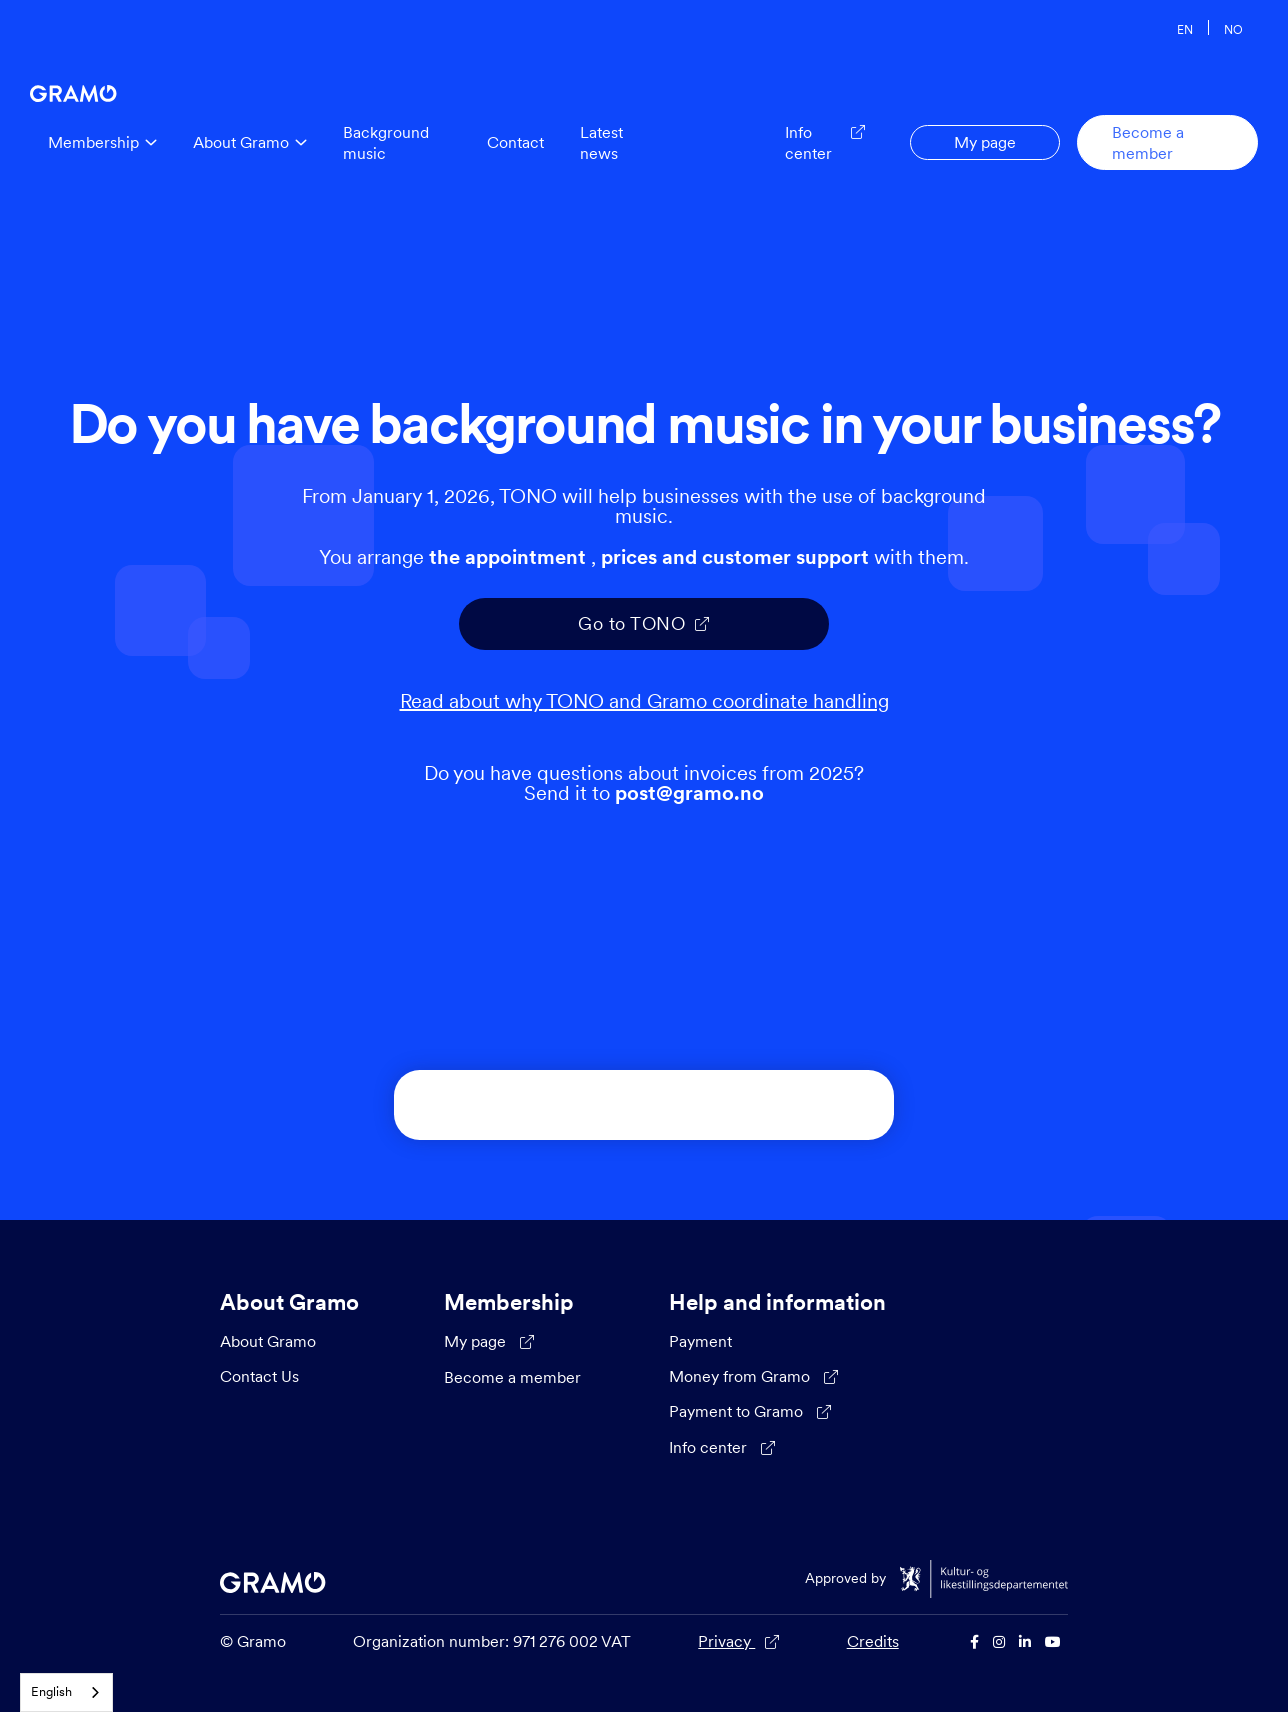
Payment (700, 1341)
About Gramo (268, 1341)
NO (1233, 28)
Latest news (601, 142)
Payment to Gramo (750, 1412)
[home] (73, 88)
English (51, 1691)
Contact (515, 142)
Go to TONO (644, 623)
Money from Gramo (753, 1377)
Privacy (738, 1642)
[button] (102, 142)
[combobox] (66, 1692)
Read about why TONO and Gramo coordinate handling (644, 701)
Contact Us (259, 1376)
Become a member (1148, 142)
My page (985, 142)
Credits (873, 1641)
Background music (386, 142)
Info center (722, 1448)
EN (1185, 28)
